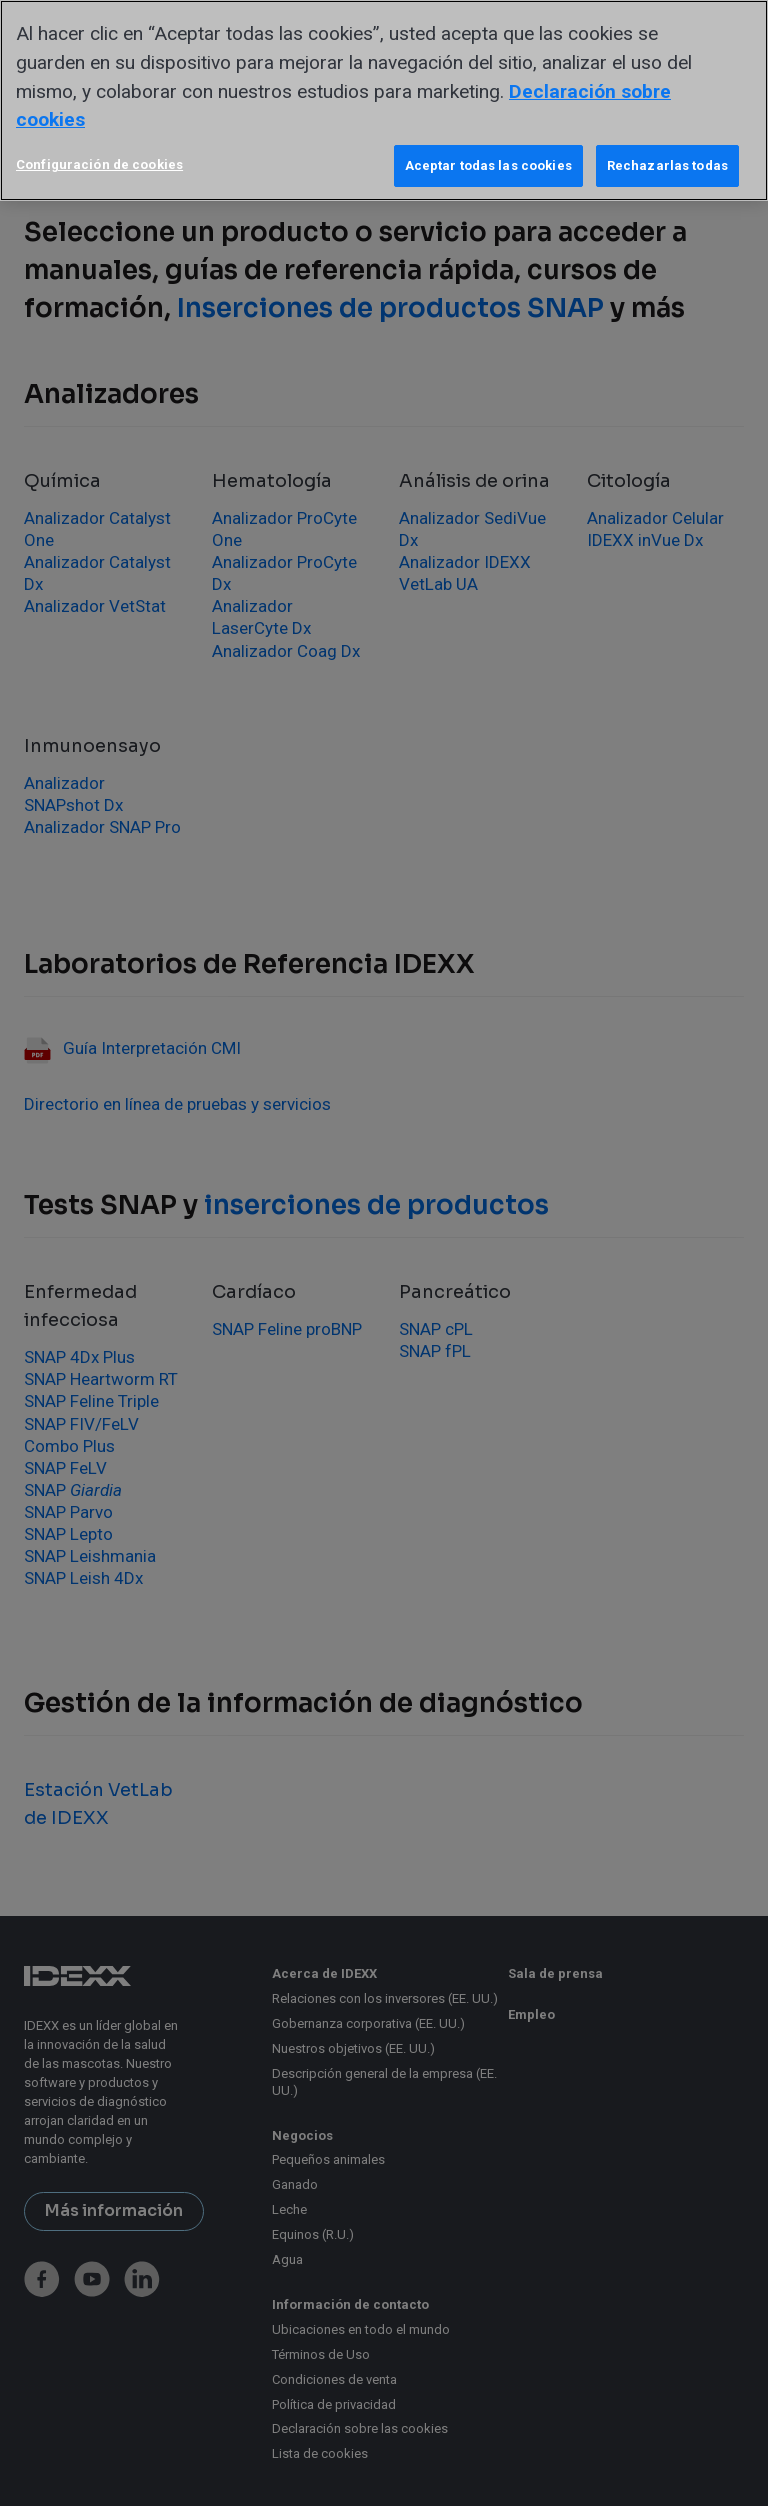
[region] (384, 100)
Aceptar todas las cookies (488, 165)
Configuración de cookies (99, 164)
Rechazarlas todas (667, 165)
